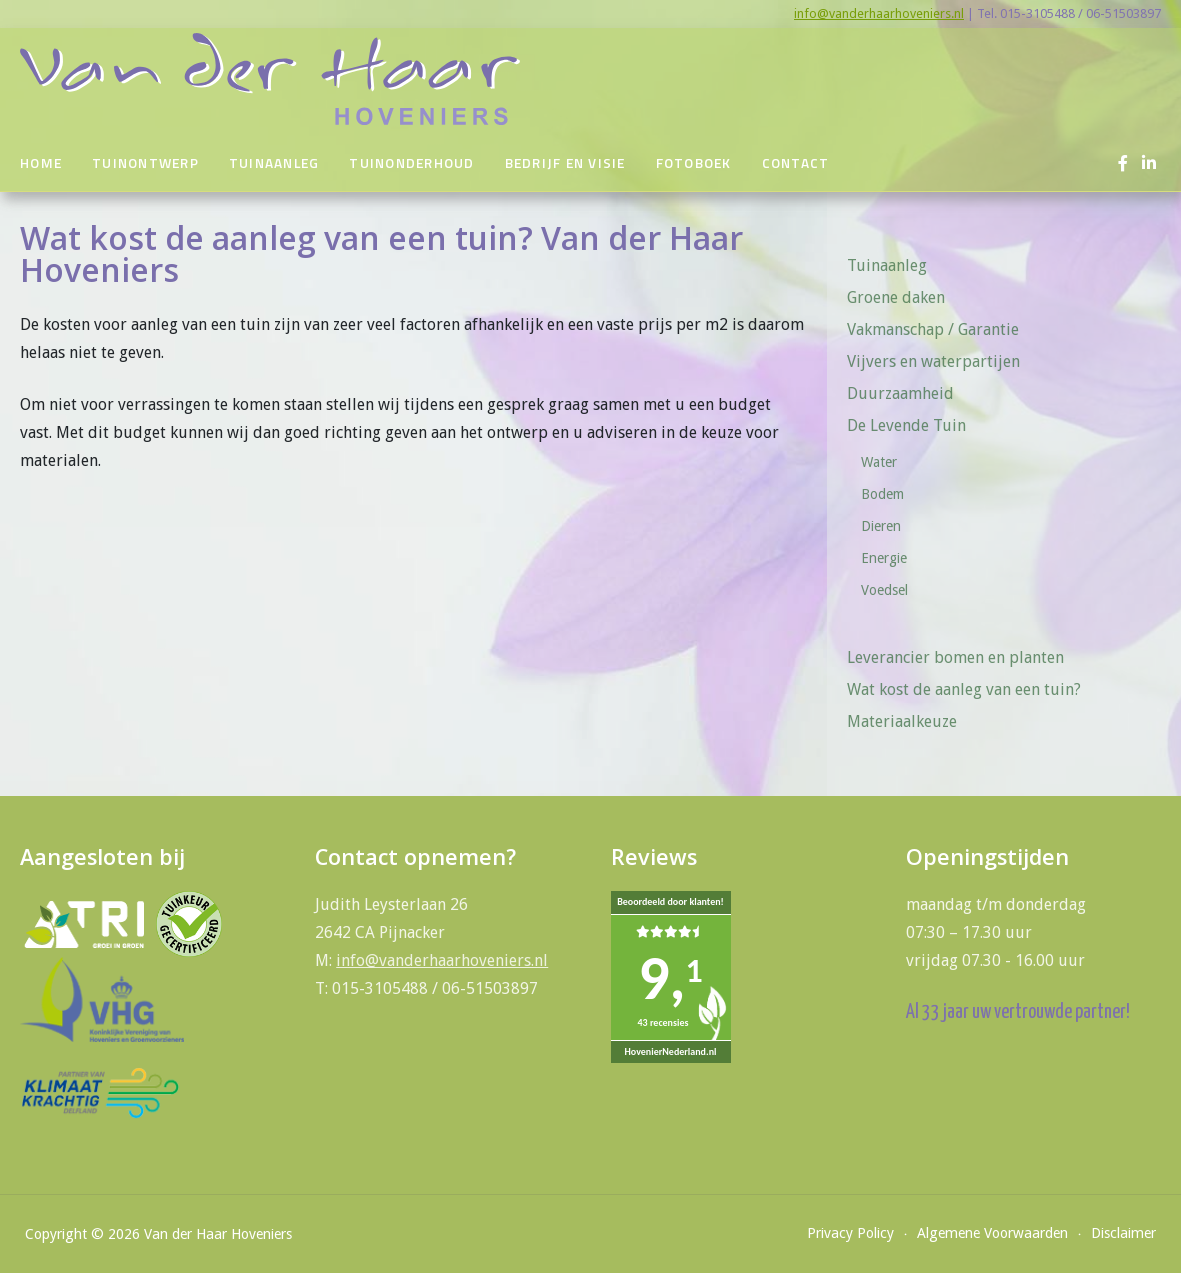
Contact (796, 163)
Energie (884, 558)
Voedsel (884, 590)
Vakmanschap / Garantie (933, 329)
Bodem (882, 494)
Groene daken (896, 297)
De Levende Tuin (913, 425)
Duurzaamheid (900, 393)
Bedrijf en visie (565, 163)
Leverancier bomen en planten (955, 657)
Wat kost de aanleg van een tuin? (964, 689)
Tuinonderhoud (411, 163)
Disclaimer (1123, 1233)
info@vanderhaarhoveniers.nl (879, 13)
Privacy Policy (850, 1233)
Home (41, 163)
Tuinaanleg (274, 163)
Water (879, 462)
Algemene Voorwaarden (992, 1233)
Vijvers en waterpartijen (933, 361)
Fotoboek (694, 163)
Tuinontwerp (145, 163)
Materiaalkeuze (902, 721)
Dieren (881, 526)
